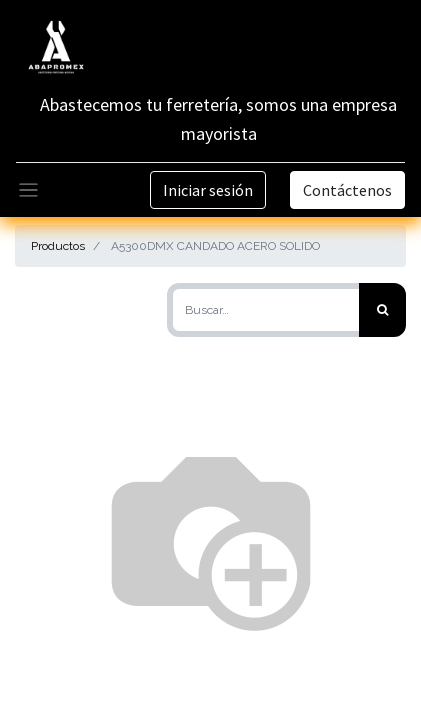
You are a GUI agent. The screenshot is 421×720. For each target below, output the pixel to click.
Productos (58, 246)
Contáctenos (347, 190)
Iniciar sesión (208, 190)
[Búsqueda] (382, 310)
